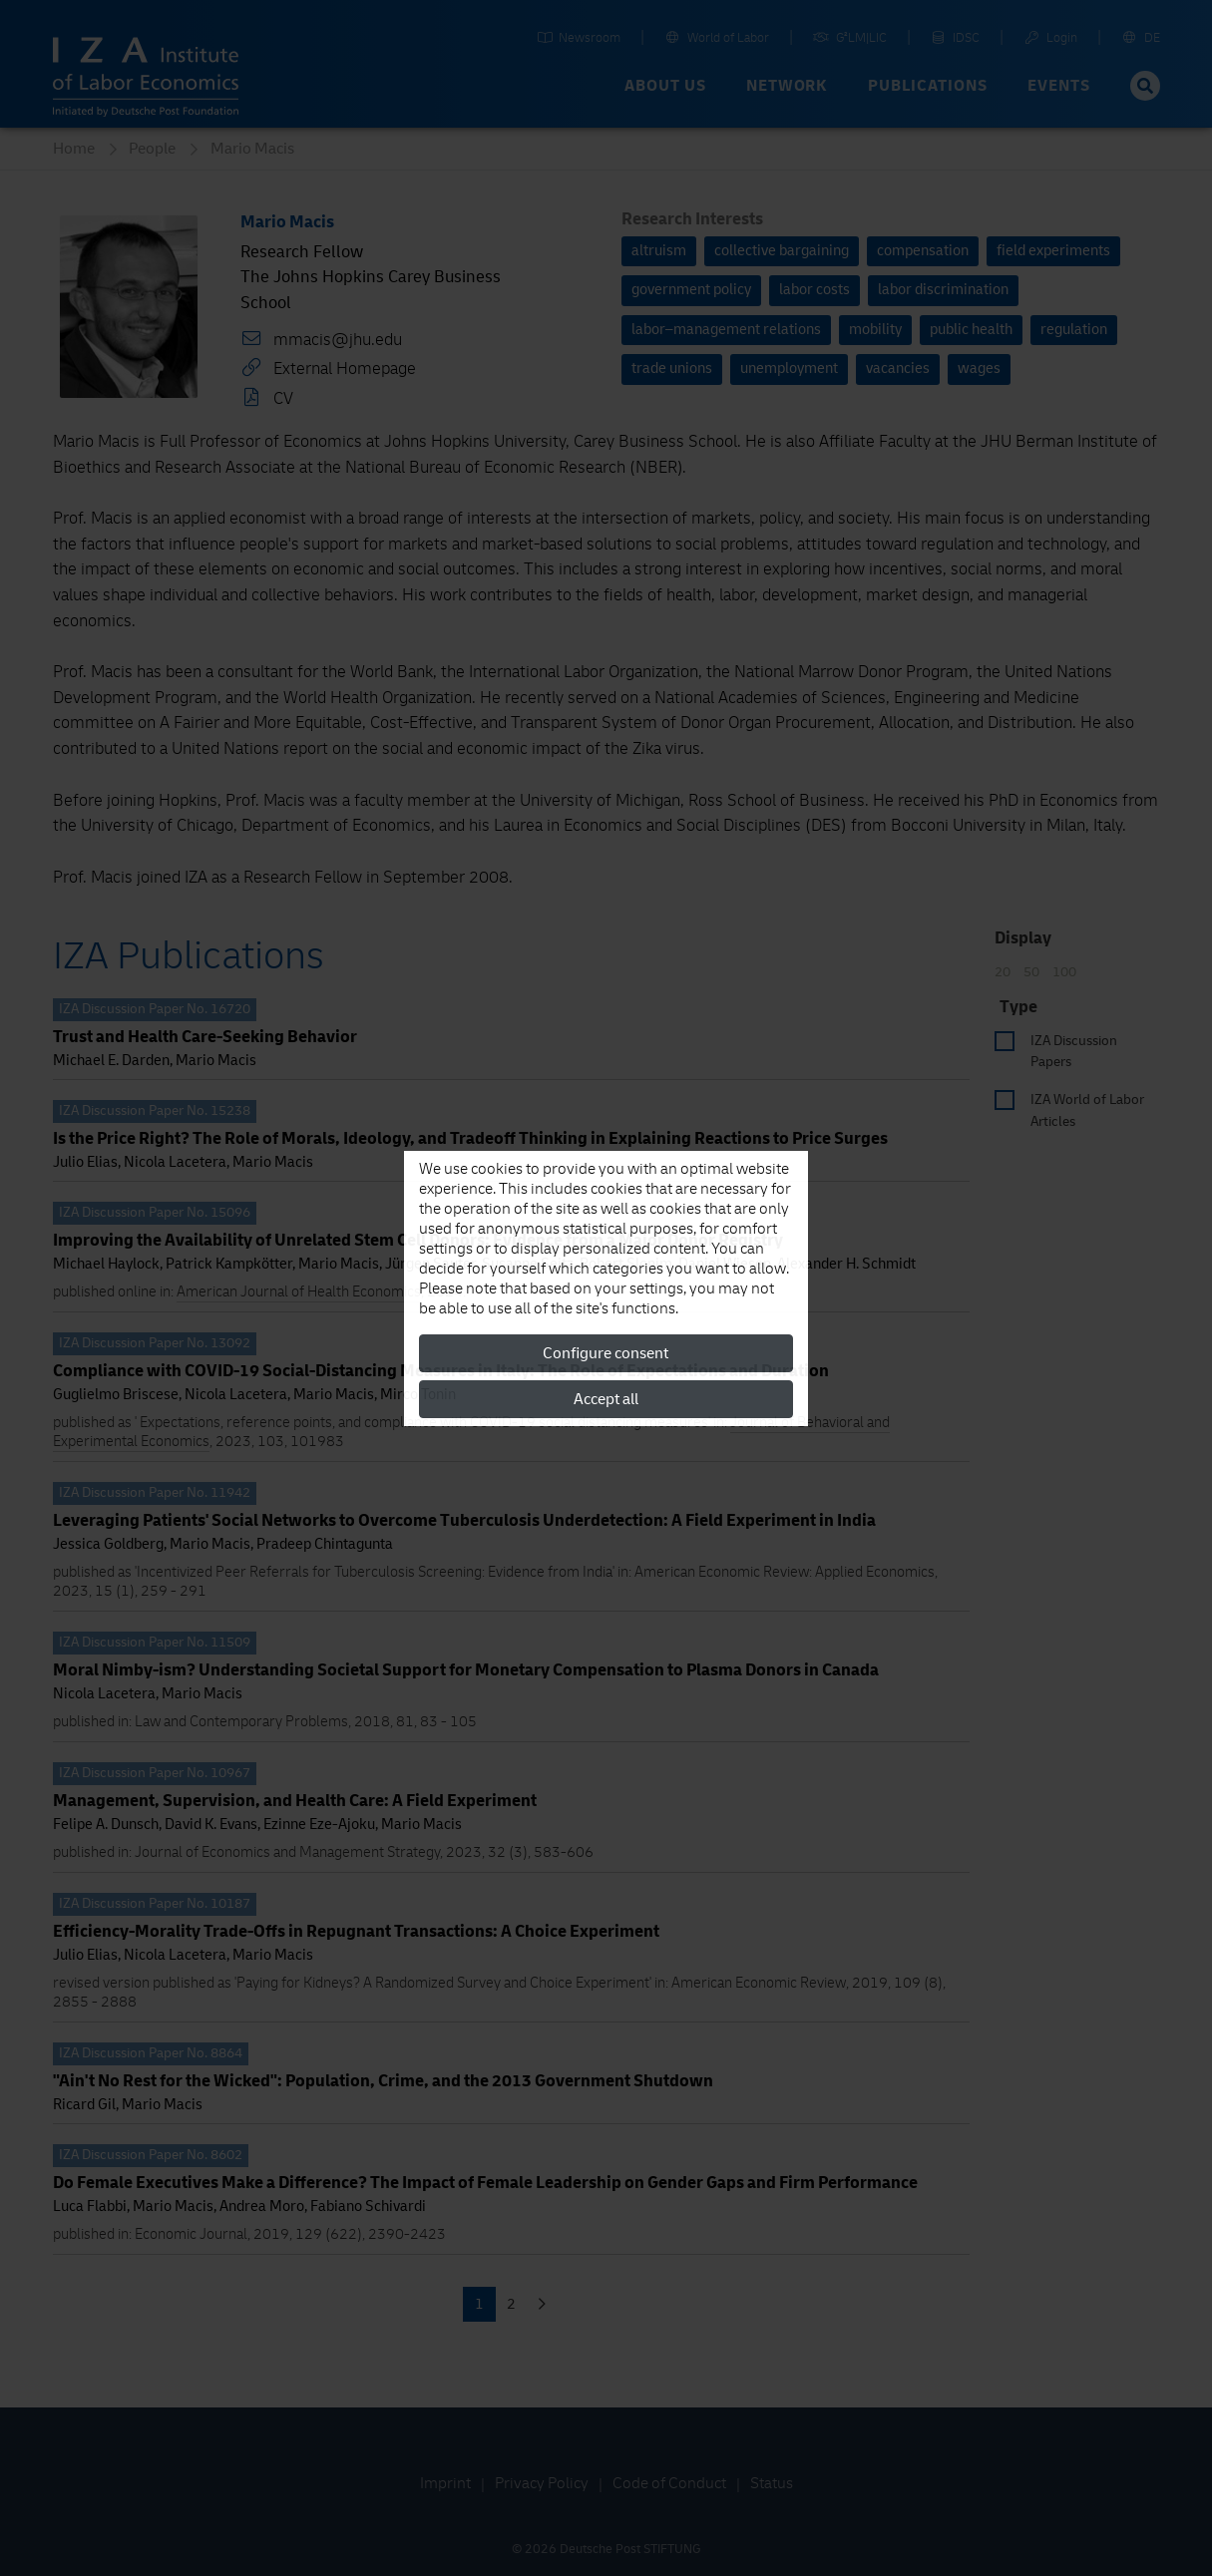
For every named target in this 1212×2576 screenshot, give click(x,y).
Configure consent (605, 1353)
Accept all (606, 1399)
